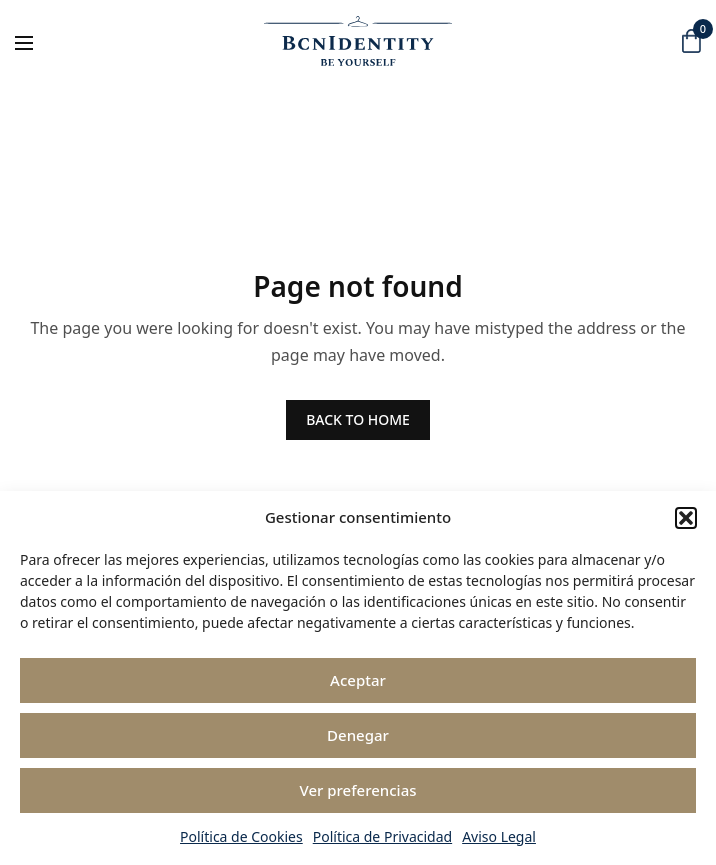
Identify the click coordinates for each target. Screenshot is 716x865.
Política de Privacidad (382, 836)
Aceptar (358, 680)
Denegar (358, 735)
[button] (686, 518)
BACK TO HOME (358, 419)
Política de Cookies (241, 836)
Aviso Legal (499, 836)
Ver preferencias (357, 790)
